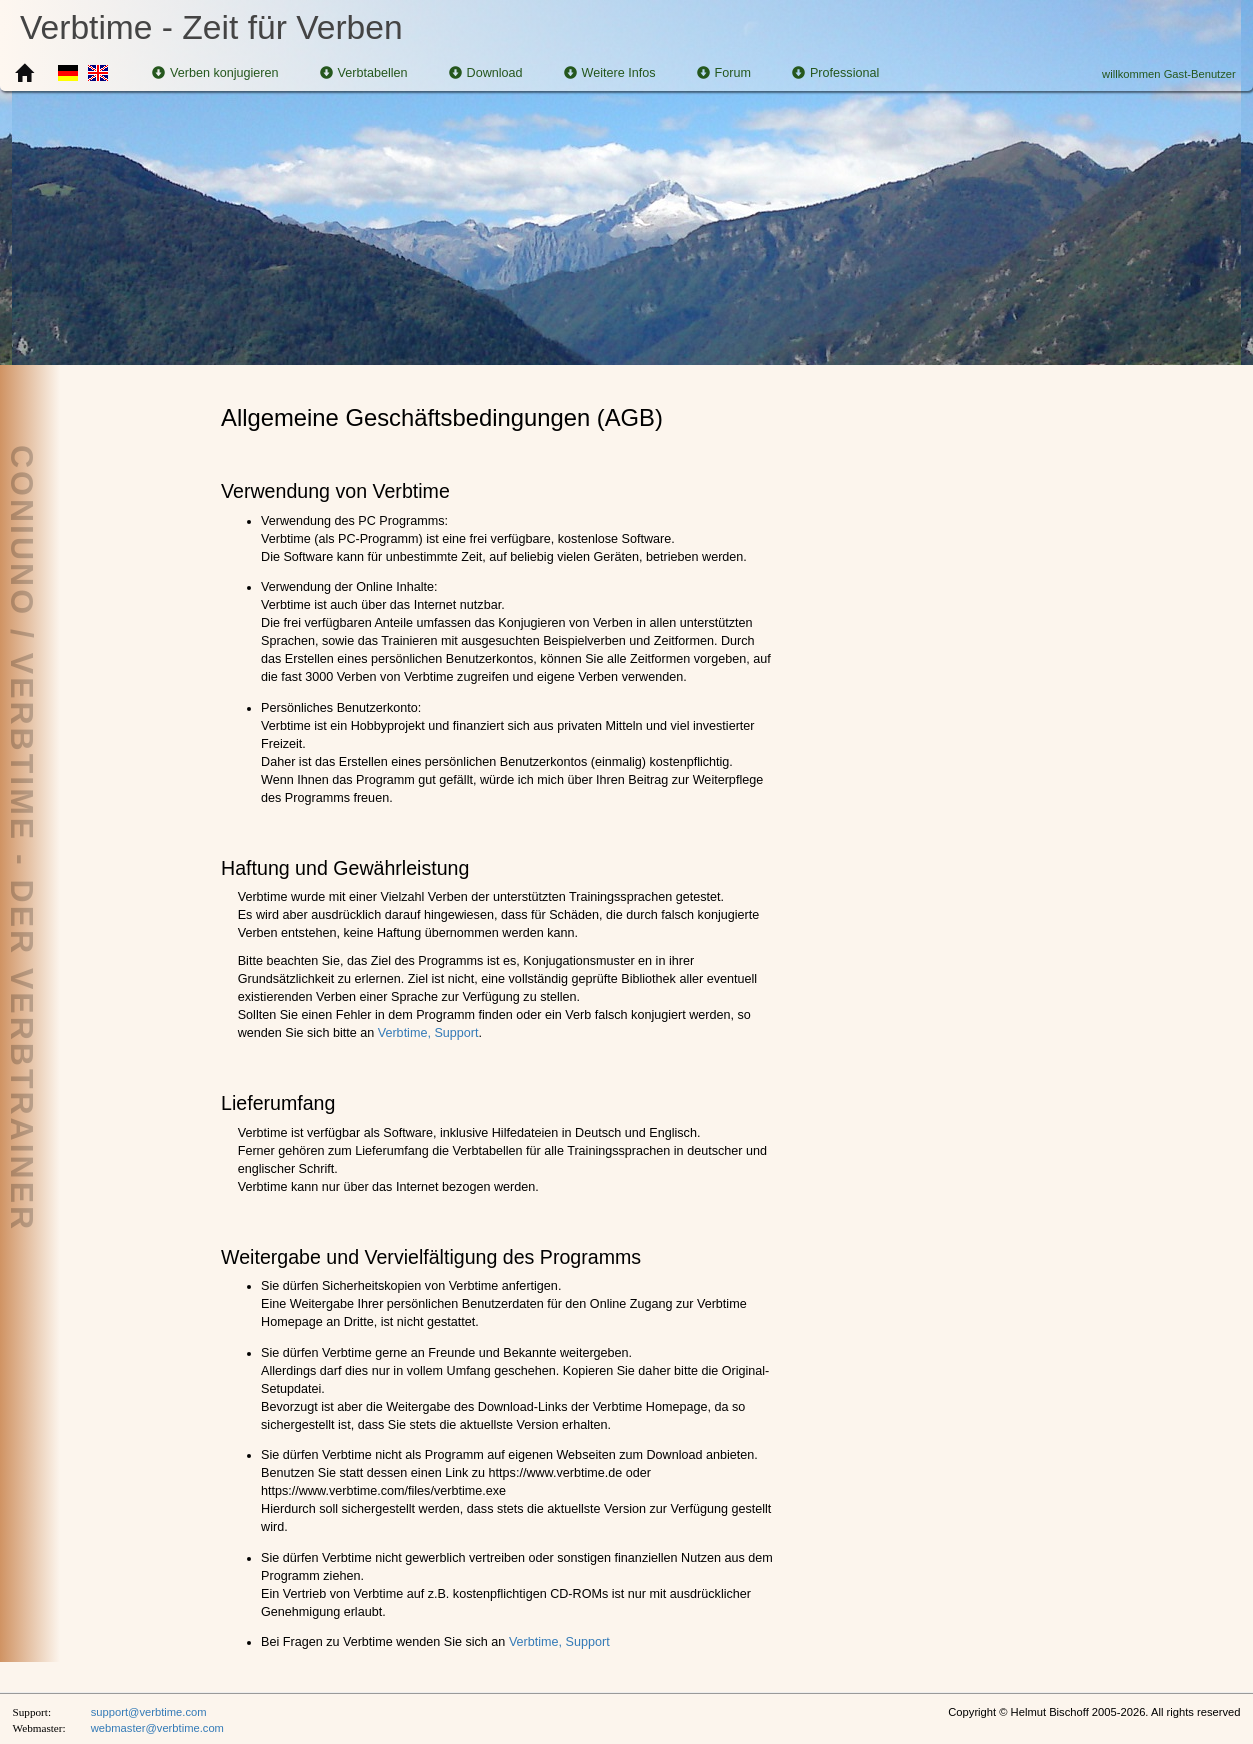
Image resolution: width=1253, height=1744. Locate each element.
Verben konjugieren (215, 73)
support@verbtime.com (149, 1712)
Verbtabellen (364, 73)
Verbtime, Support (428, 1033)
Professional (835, 73)
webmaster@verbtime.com (157, 1728)
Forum (724, 73)
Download (486, 73)
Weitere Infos (610, 73)
